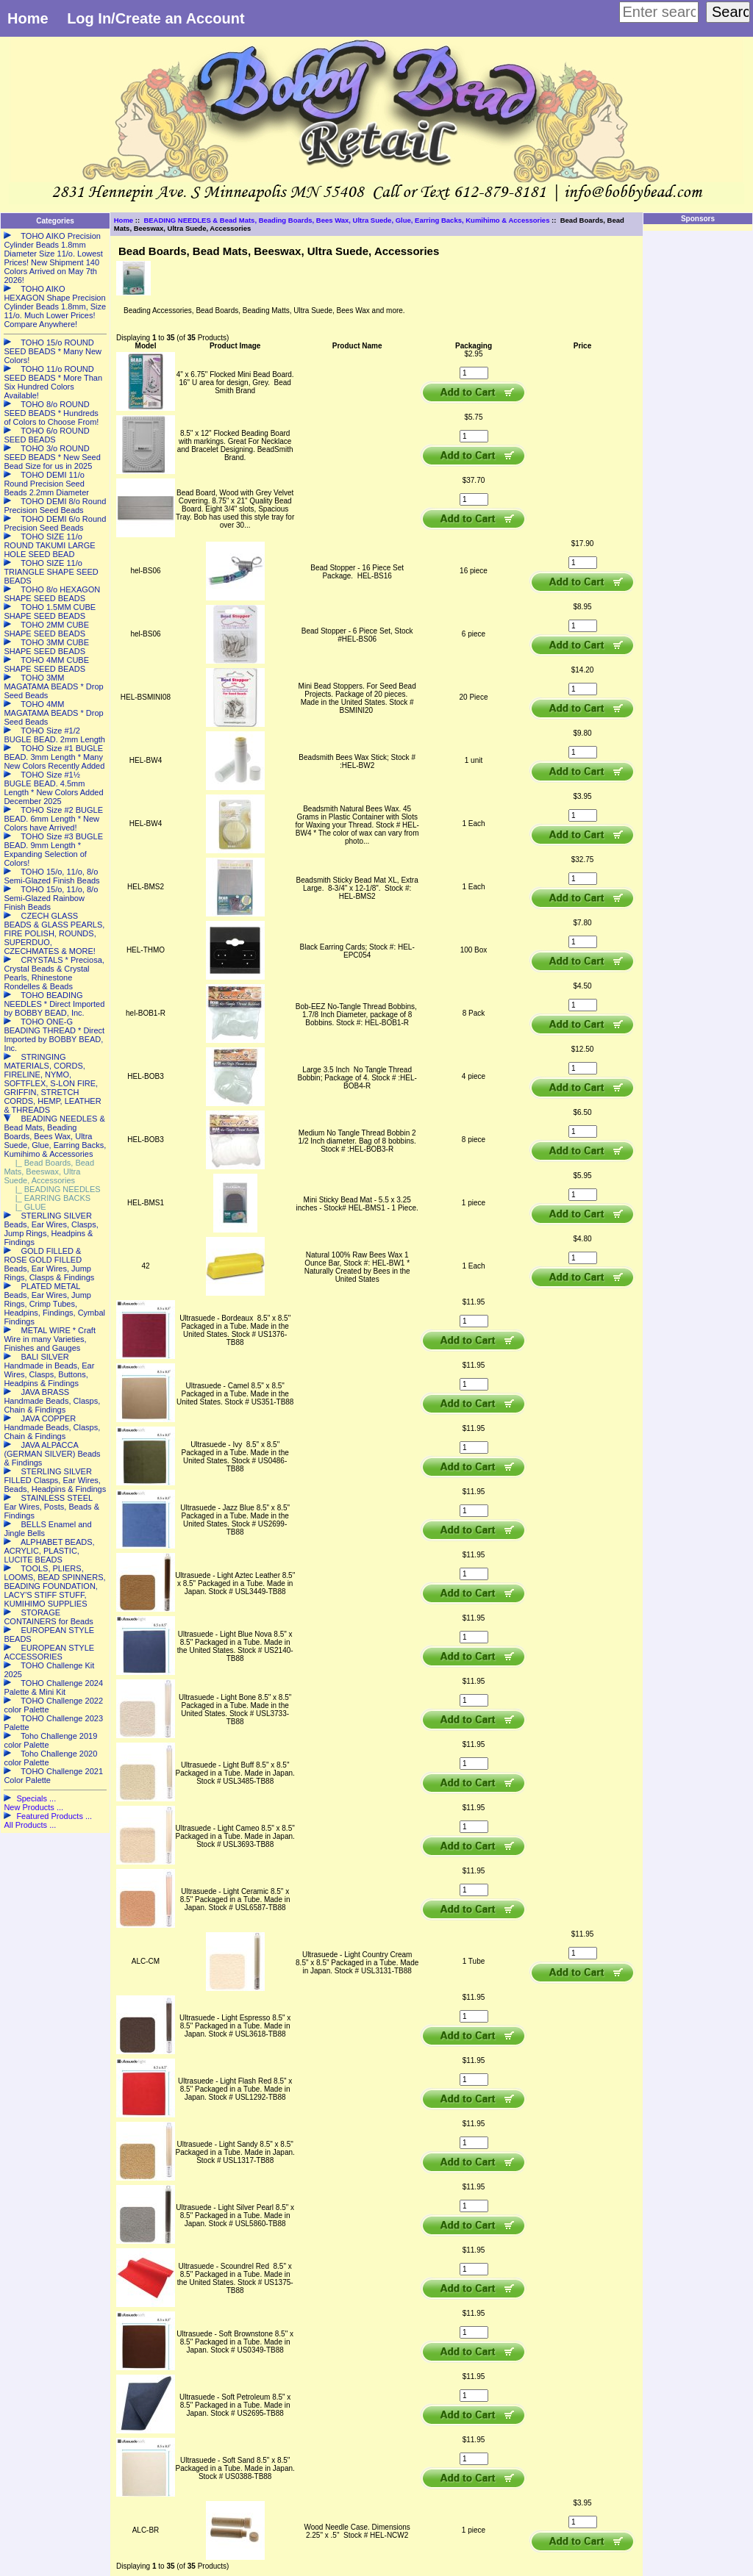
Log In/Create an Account (156, 18)
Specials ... (36, 1798)
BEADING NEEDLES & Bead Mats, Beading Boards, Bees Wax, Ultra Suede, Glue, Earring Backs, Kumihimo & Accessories (346, 220)
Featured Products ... (54, 1816)
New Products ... (33, 1807)
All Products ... (30, 1824)
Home (28, 18)
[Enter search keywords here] (659, 12)
